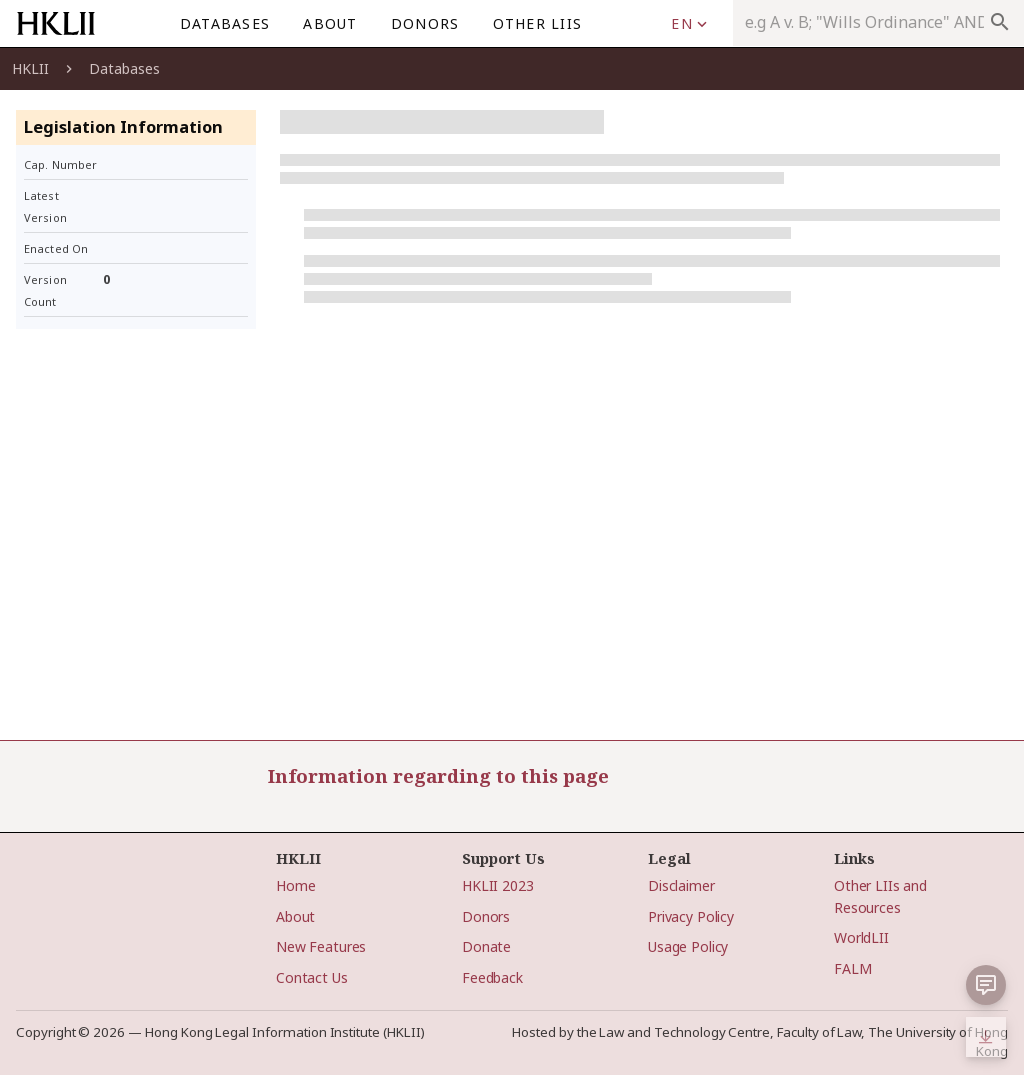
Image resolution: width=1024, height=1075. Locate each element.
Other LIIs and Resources (880, 896)
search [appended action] (1000, 22)
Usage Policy (688, 946)
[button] (986, 985)
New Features (321, 946)
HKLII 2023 (498, 885)
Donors (486, 916)
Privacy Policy (691, 916)
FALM (852, 968)
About (295, 916)
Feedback (492, 977)
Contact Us (312, 977)
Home (295, 885)
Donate (486, 946)
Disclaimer (681, 885)
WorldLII (861, 937)
